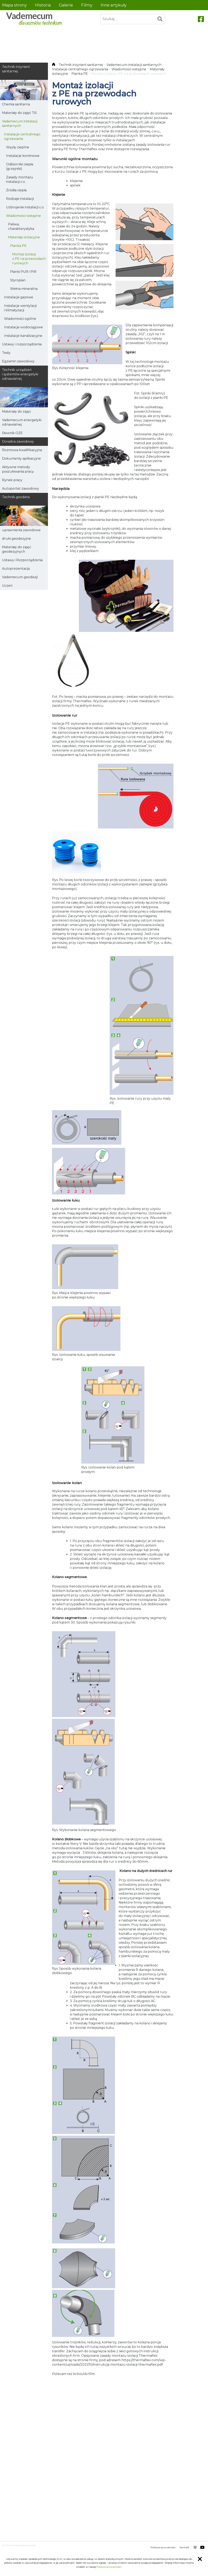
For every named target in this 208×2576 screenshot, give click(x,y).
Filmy (86, 5)
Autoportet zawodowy (20, 488)
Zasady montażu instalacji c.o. (19, 179)
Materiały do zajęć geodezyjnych (16, 549)
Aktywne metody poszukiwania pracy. (18, 469)
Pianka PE (18, 246)
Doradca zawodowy (18, 441)
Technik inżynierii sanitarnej (16, 69)
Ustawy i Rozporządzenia (22, 560)
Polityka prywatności (163, 2547)
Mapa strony (14, 5)
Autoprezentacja (16, 568)
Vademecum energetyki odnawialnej (21, 422)
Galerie (66, 5)
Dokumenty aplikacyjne (21, 458)
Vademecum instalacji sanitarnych (19, 123)
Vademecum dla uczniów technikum (33, 19)
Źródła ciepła (16, 190)
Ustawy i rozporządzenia (22, 344)
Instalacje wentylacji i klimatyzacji (20, 308)
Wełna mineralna (24, 289)
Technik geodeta (16, 497)
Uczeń (7, 586)
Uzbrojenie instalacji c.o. (25, 207)
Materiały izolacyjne (24, 237)
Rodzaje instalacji (20, 199)
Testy (6, 353)
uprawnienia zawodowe (21, 530)
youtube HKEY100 (202, 2547)
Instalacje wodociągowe (23, 327)
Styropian (18, 280)
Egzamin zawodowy (18, 361)
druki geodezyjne (16, 538)
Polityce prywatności (108, 2566)
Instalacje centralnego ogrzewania (22, 136)
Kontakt (184, 2547)
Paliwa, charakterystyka (21, 226)
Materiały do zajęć (16, 411)
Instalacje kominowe (22, 156)
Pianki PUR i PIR (23, 272)
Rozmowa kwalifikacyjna (22, 450)
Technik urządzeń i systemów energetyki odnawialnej (20, 374)
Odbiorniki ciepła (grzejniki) (19, 166)
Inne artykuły (114, 5)
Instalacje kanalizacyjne (23, 336)
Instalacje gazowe (18, 297)
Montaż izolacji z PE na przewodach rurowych (29, 258)
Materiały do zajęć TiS (19, 113)
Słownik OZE (12, 433)
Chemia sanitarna (16, 104)
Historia (43, 5)
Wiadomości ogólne (20, 319)
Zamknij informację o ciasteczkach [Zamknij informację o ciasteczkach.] (200, 2559)
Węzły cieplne (17, 147)
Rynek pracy (12, 480)
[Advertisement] (104, 42)
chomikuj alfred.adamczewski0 (195, 2547)
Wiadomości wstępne (23, 216)
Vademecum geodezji (20, 577)
